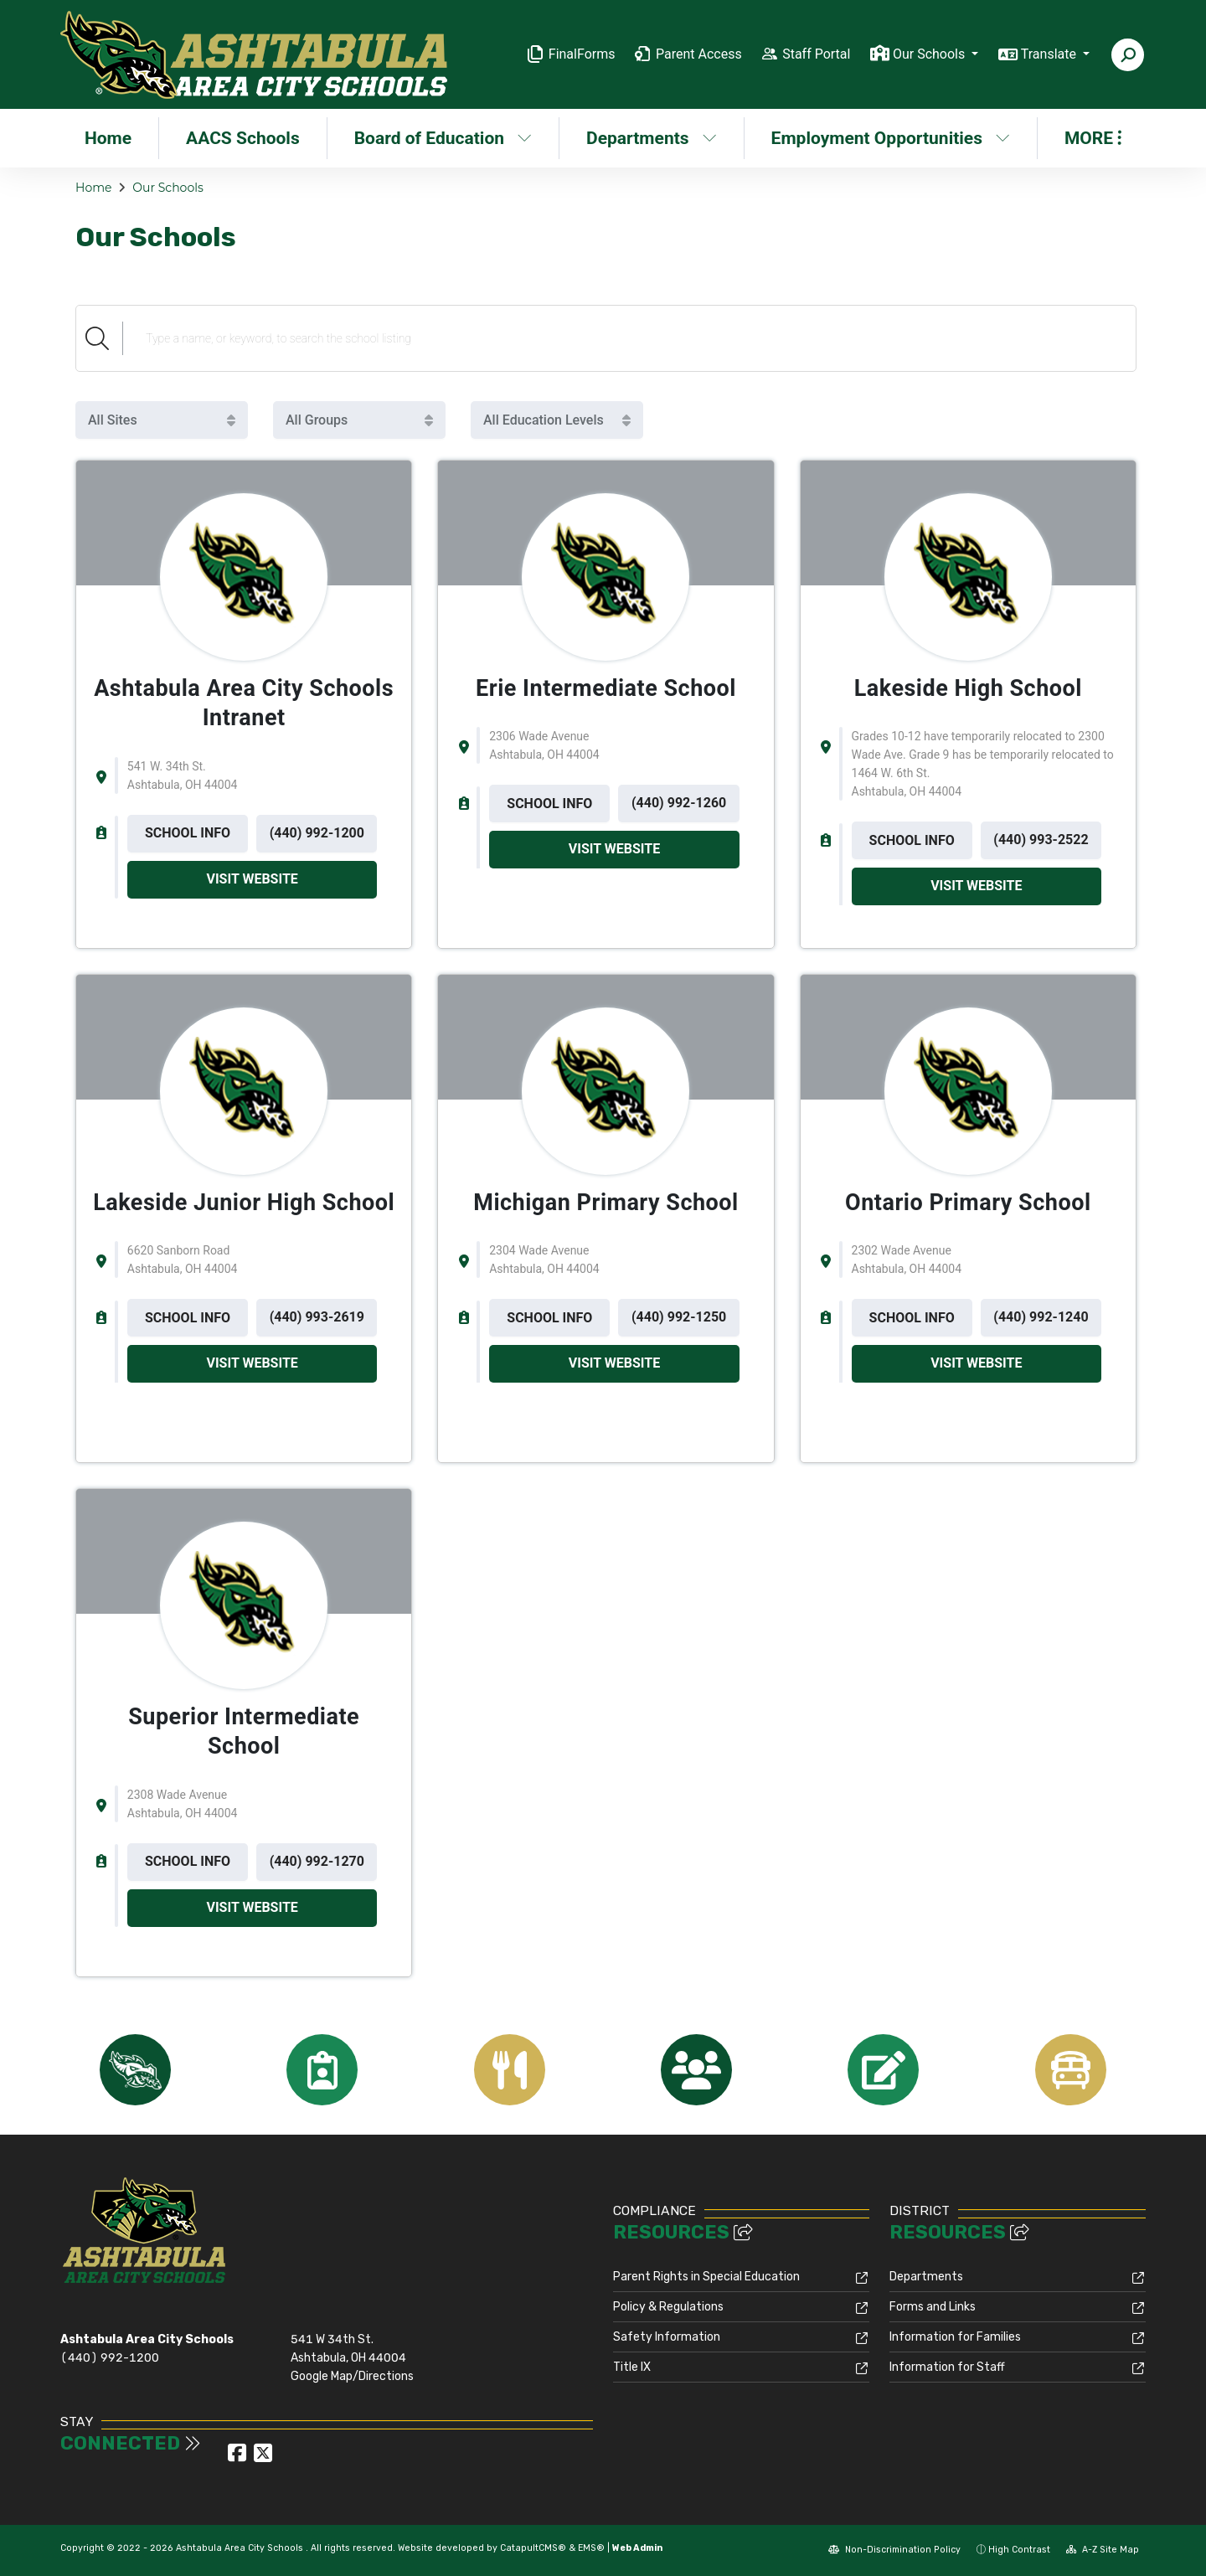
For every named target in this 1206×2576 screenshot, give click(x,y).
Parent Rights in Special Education (706, 2276)
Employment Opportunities (889, 138)
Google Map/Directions (352, 2376)
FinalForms (582, 54)
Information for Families (955, 2337)
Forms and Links (932, 2307)
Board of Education (443, 138)
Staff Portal (816, 54)
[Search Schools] (629, 338)
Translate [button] (1050, 54)
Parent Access (699, 54)
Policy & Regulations (668, 2307)
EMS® (591, 2548)
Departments (651, 138)
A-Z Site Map (1102, 2549)
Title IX (632, 2367)
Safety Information (666, 2337)
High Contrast (1019, 2549)
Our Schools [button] (930, 54)
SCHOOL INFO (187, 833)
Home (108, 138)
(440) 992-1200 (109, 2358)
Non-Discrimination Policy (894, 2549)
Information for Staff (947, 2367)
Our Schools (167, 187)
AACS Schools (243, 138)
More (1092, 138)
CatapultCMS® (533, 2548)
